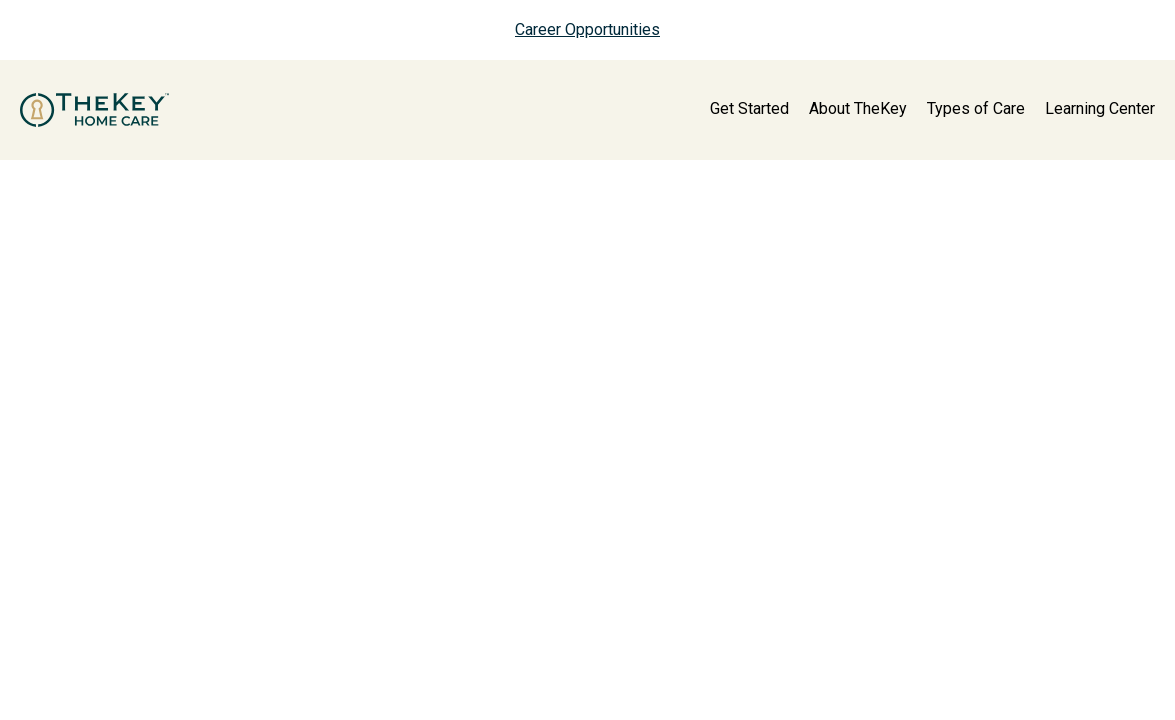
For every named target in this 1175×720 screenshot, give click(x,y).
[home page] (94, 110)
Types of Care (976, 108)
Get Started (749, 108)
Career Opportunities (587, 29)
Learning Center (1100, 108)
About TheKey (858, 108)
